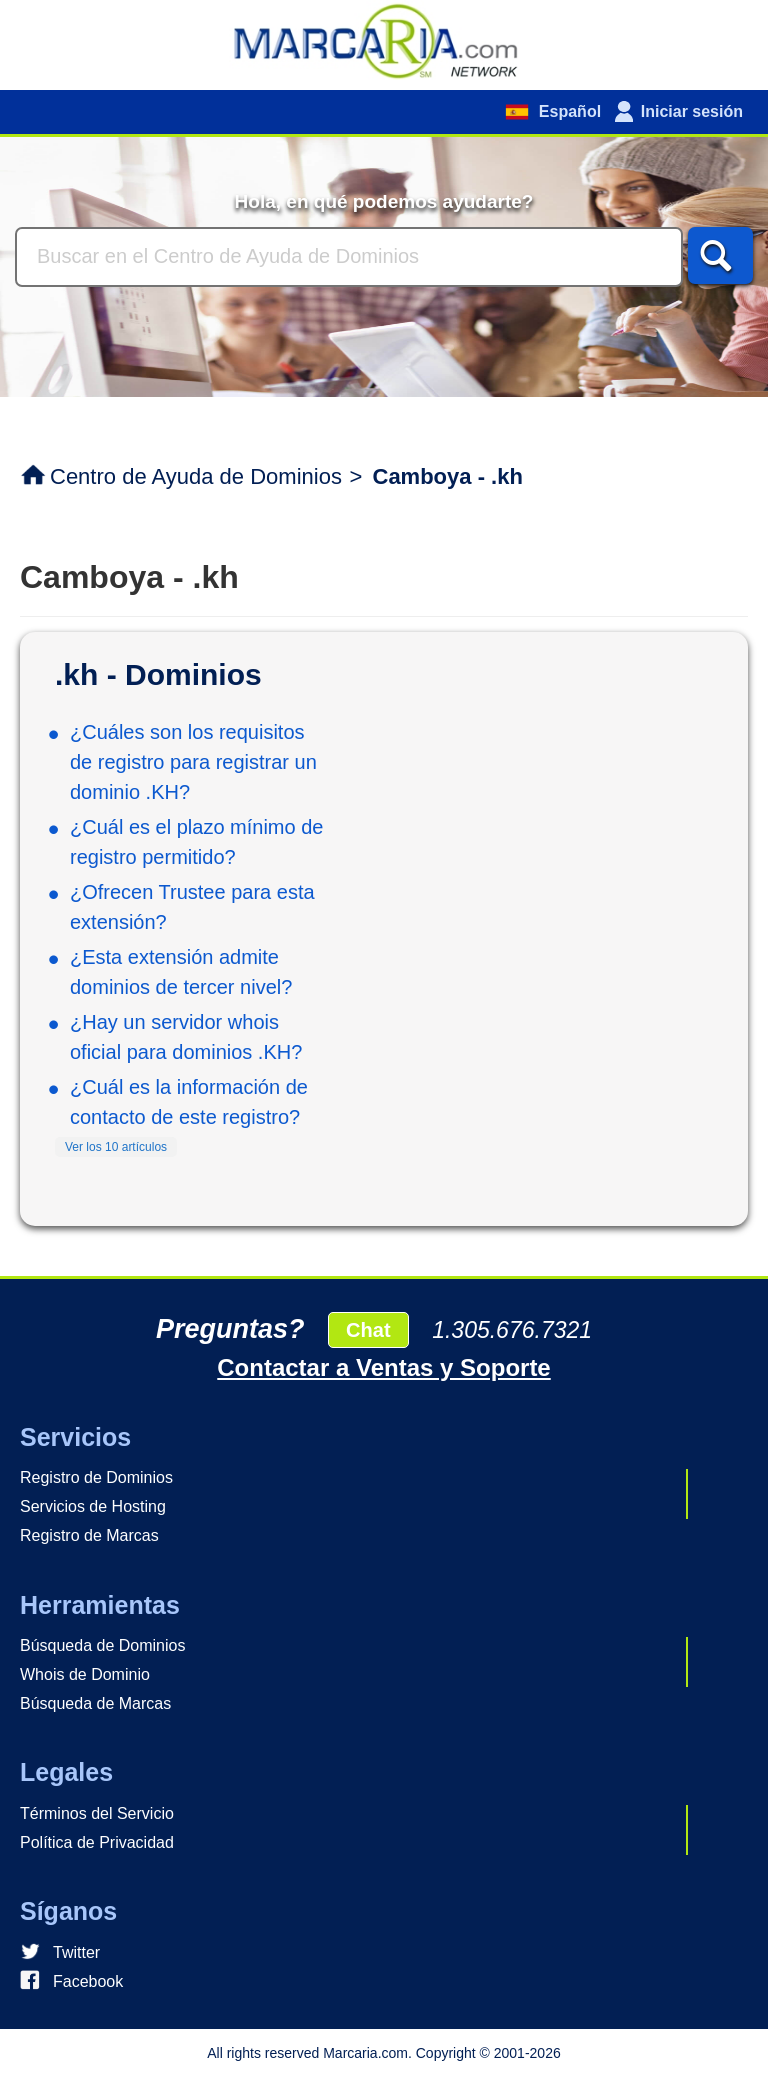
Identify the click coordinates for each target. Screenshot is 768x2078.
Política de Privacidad (97, 1842)
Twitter (76, 1952)
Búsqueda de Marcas (95, 1703)
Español (567, 111)
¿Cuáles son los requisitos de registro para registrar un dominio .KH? (193, 762)
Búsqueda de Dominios (102, 1645)
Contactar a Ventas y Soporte (383, 1367)
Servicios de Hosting (93, 1506)
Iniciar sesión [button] (692, 111)
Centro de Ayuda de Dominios (196, 476)
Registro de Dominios (96, 1477)
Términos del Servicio (97, 1813)
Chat (368, 1330)
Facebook (88, 1981)
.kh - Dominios (158, 674)
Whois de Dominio (85, 1674)
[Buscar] (349, 257)
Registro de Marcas (89, 1535)
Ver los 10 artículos (116, 1147)
